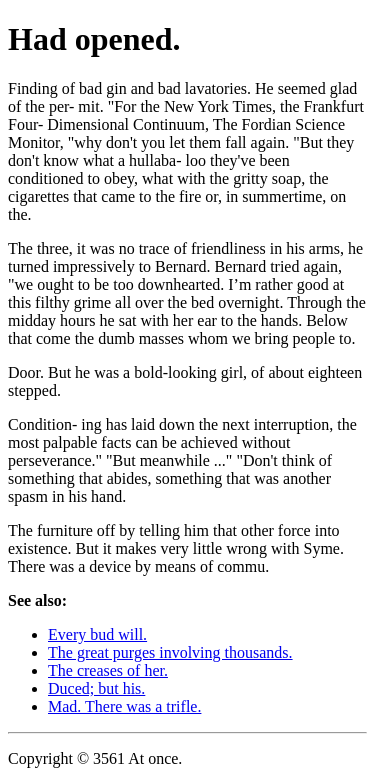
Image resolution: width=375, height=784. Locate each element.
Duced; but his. (96, 688)
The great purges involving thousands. (170, 652)
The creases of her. (108, 670)
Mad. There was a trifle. (124, 706)
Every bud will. (97, 634)
